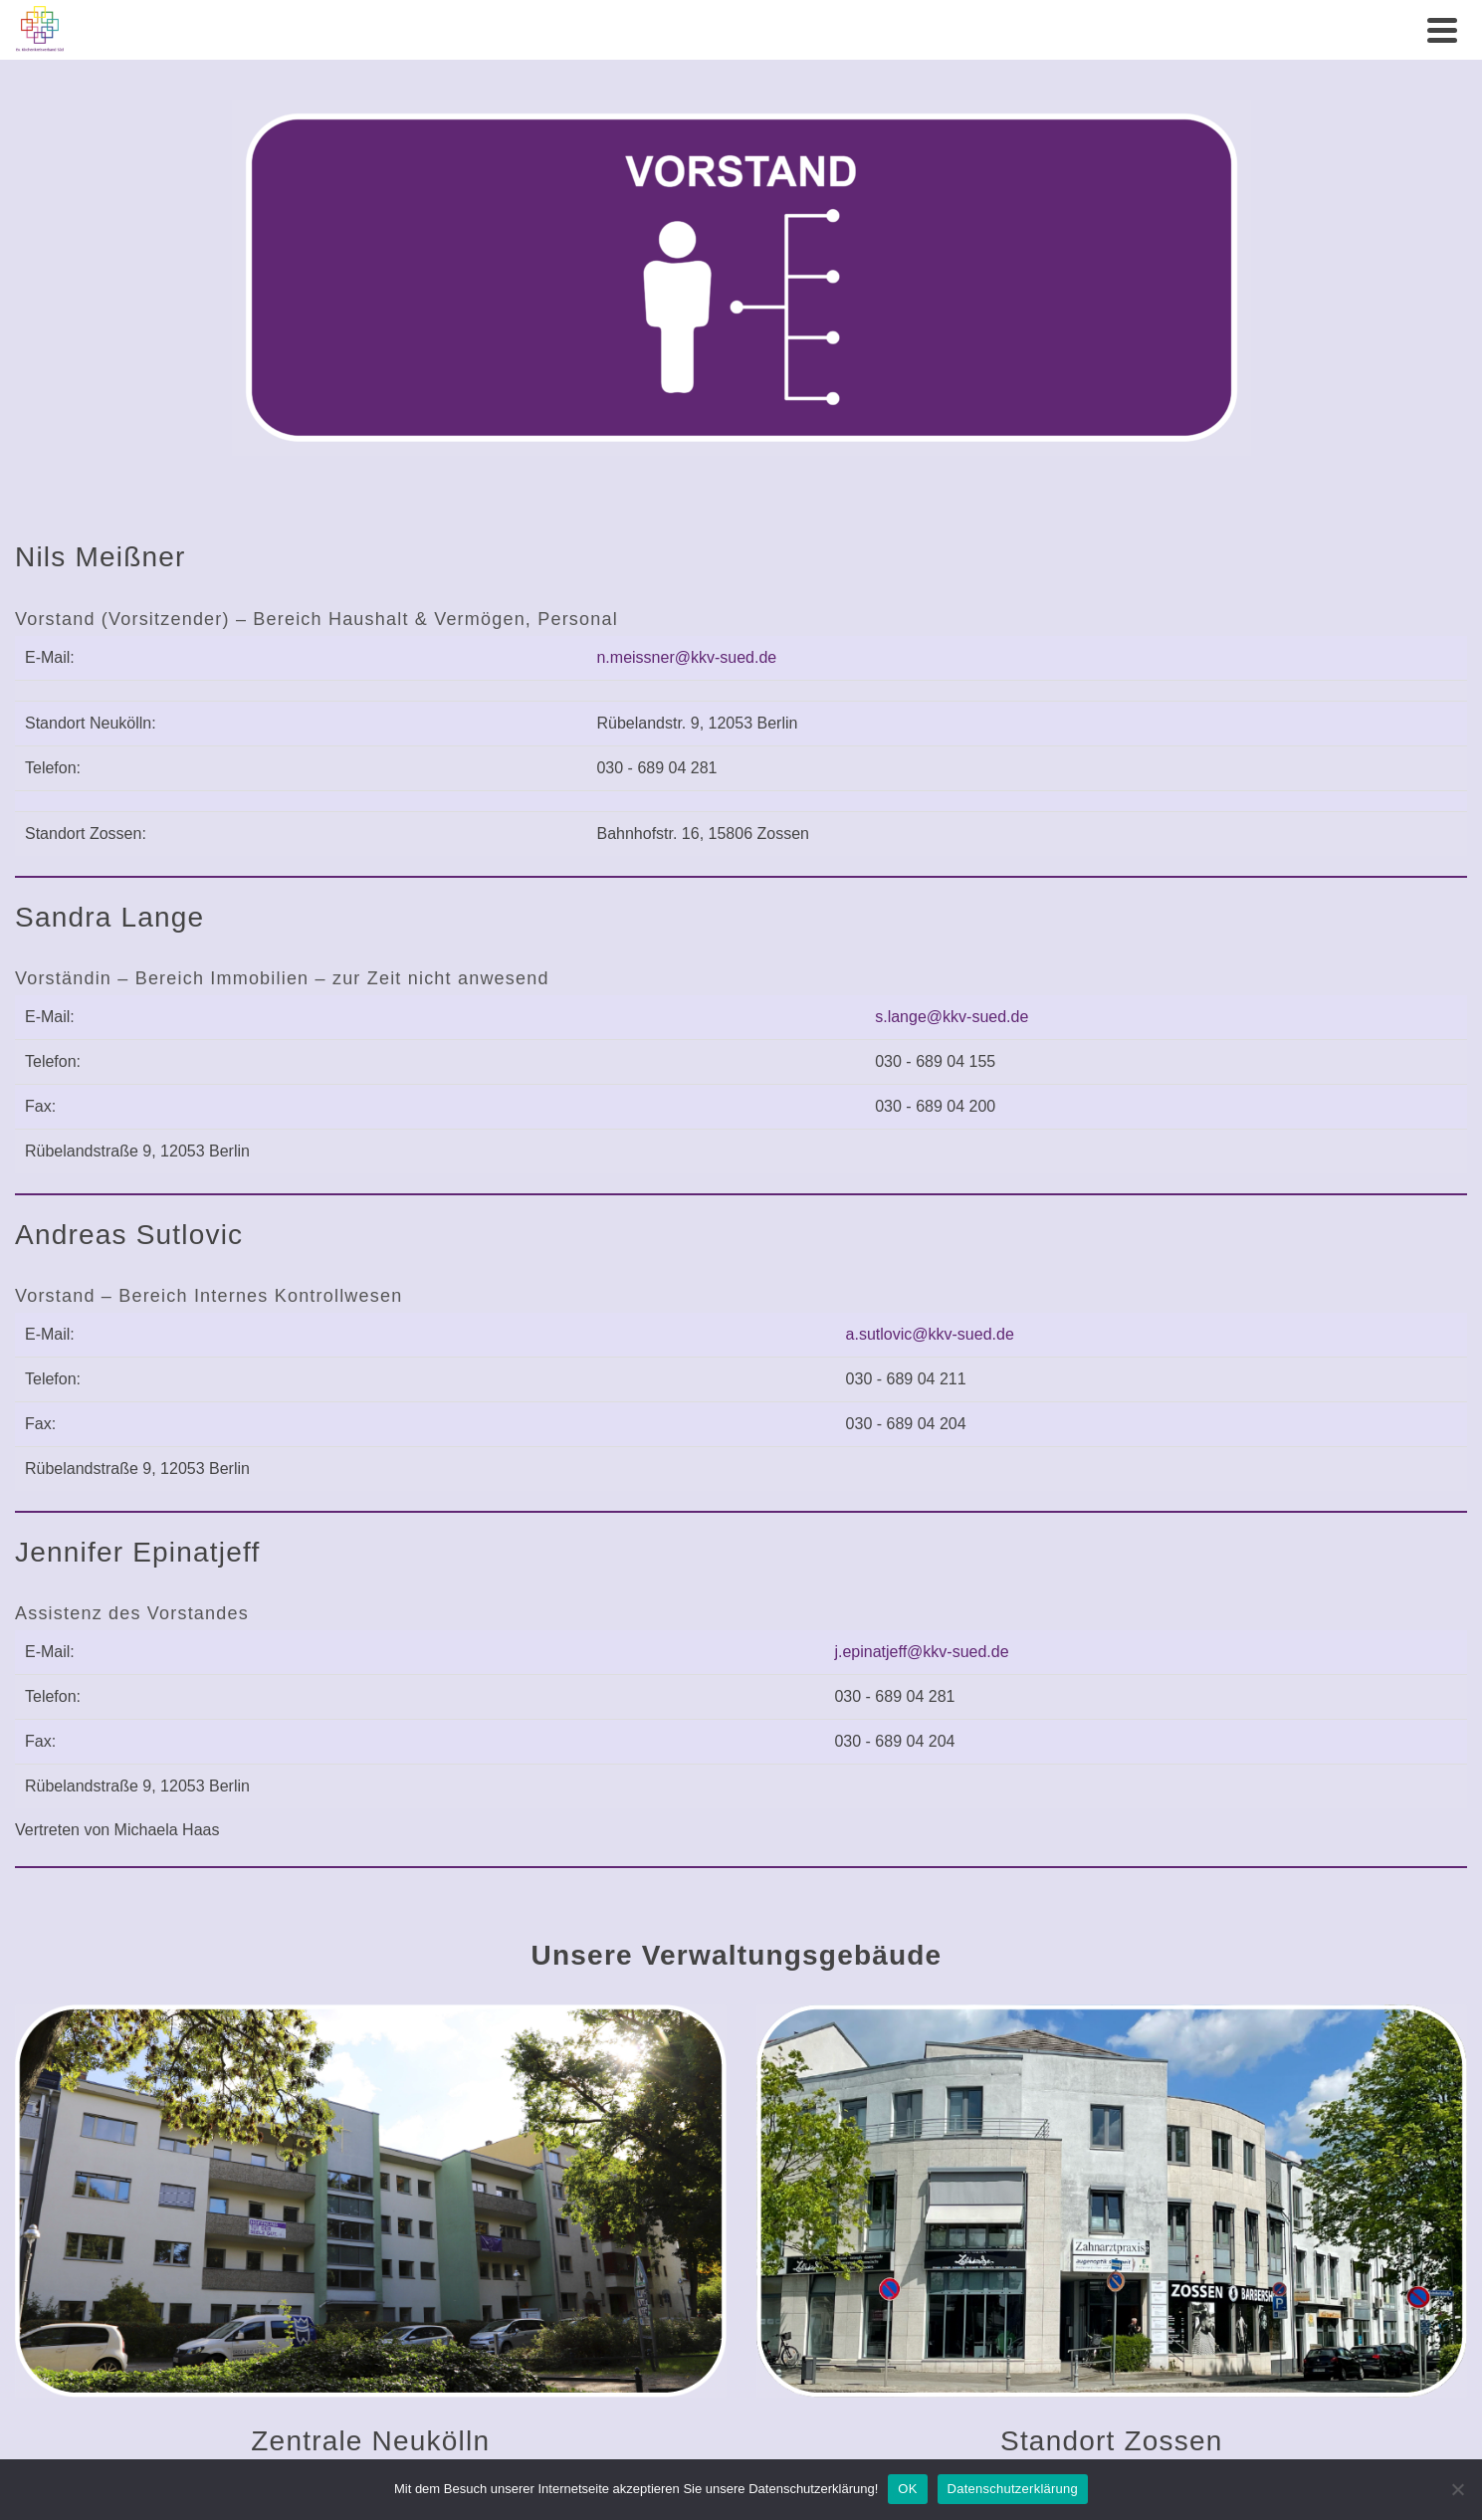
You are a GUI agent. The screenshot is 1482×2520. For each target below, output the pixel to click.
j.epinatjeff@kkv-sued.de (921, 1651)
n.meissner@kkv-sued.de (686, 657)
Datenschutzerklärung (1013, 2488)
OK (907, 2488)
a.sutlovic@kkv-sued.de (930, 1334)
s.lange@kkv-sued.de (951, 1016)
